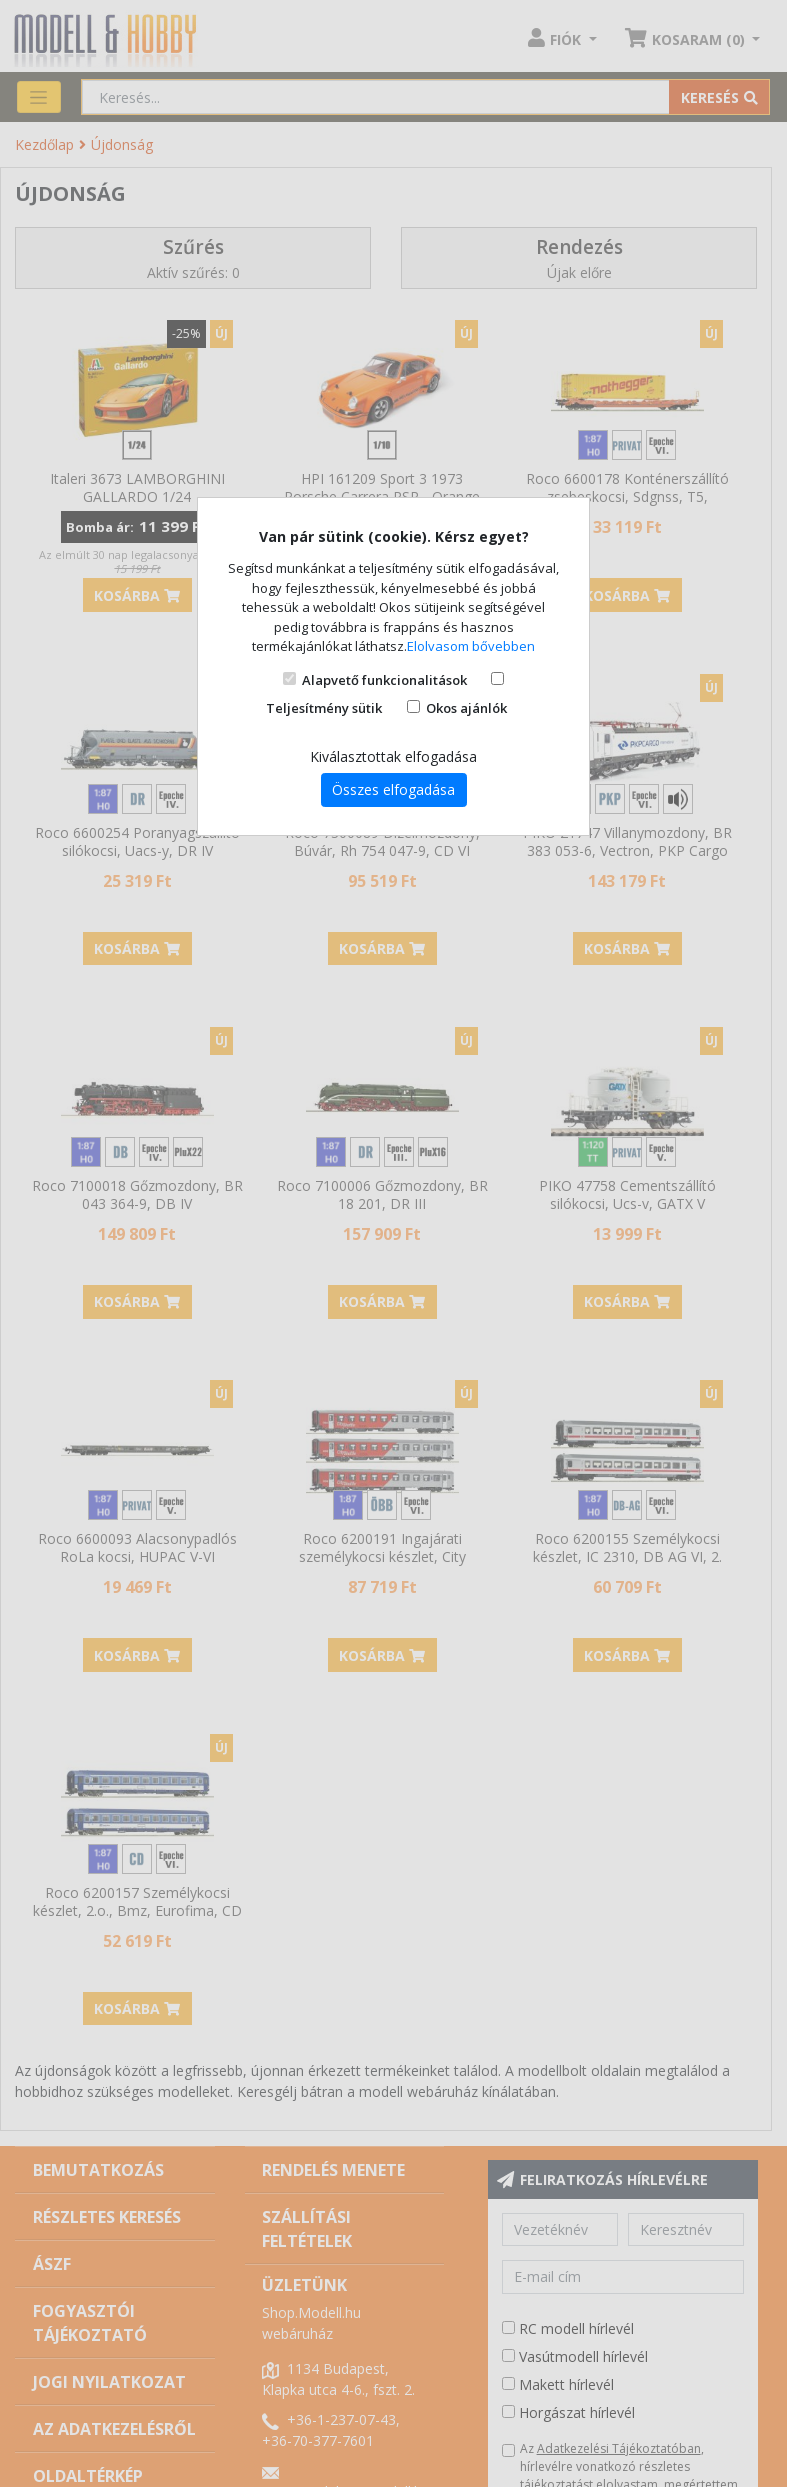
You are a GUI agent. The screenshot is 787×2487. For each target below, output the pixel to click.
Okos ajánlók (466, 708)
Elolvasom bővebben (471, 646)
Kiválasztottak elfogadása (393, 756)
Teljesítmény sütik (324, 708)
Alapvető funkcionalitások (384, 680)
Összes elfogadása (393, 789)
